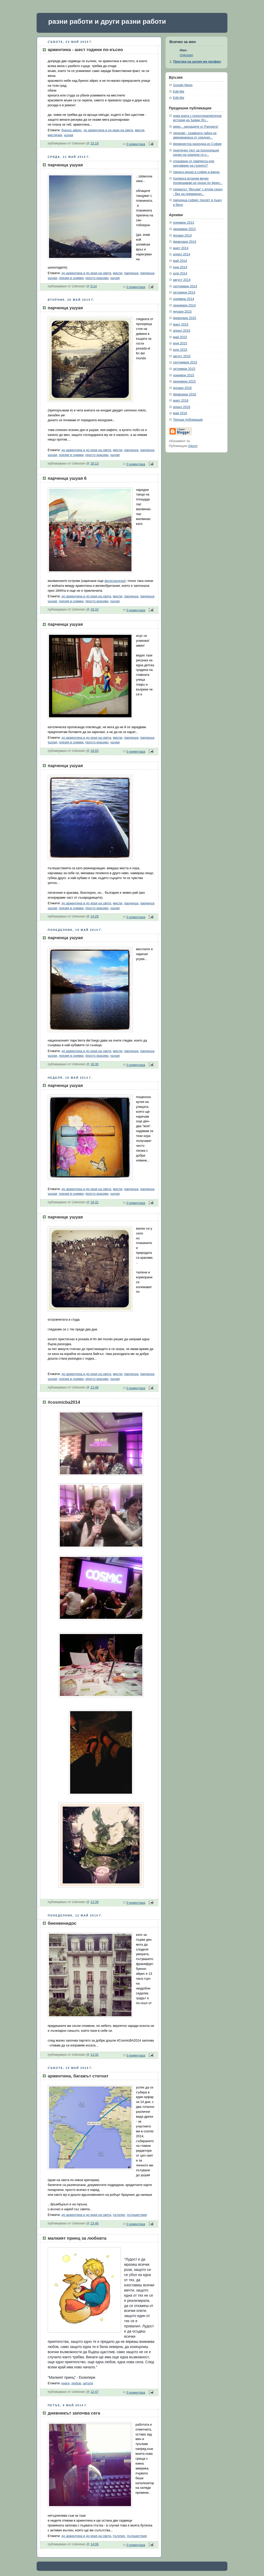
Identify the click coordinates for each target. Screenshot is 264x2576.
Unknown (186, 55)
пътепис (119, 2215)
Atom (192, 446)
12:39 (94, 1902)
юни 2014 (180, 267)
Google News (183, 85)
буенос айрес (71, 130)
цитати (88, 2383)
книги (65, 2383)
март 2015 (180, 324)
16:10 (94, 609)
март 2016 (180, 400)
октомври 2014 (184, 292)
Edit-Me (178, 91)
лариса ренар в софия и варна (196, 172)
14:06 (94, 2544)
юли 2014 (180, 273)
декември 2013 (184, 229)
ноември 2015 (183, 375)
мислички (55, 135)
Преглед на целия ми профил (197, 61)
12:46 (94, 1387)
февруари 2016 (184, 394)
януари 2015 (182, 311)
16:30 (94, 1064)
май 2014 (180, 261)
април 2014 (181, 254)
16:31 (94, 1202)
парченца (131, 273)
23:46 (94, 2223)
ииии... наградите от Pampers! (195, 126)
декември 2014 (184, 305)
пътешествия (137, 2215)
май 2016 (180, 413)
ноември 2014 (183, 299)
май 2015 (180, 337)
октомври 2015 (184, 369)
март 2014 (180, 248)
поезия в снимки (71, 278)
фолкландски (114, 581)
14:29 (94, 916)
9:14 (93, 286)
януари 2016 (182, 388)
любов (76, 2383)
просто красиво (97, 278)
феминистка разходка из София (197, 144)
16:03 (94, 751)
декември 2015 (184, 381)
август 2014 (182, 280)
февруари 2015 (184, 318)
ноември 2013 (183, 222)
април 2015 (181, 330)
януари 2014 (182, 235)
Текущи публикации (188, 419)
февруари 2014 (184, 241)
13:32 (94, 2055)
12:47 (94, 2392)
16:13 (94, 463)
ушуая (68, 135)
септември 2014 (185, 286)
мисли (139, 130)
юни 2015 (180, 343)
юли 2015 (180, 350)
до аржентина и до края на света (108, 130)
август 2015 (182, 356)
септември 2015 (185, 362)
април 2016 (181, 407)
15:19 (94, 143)
